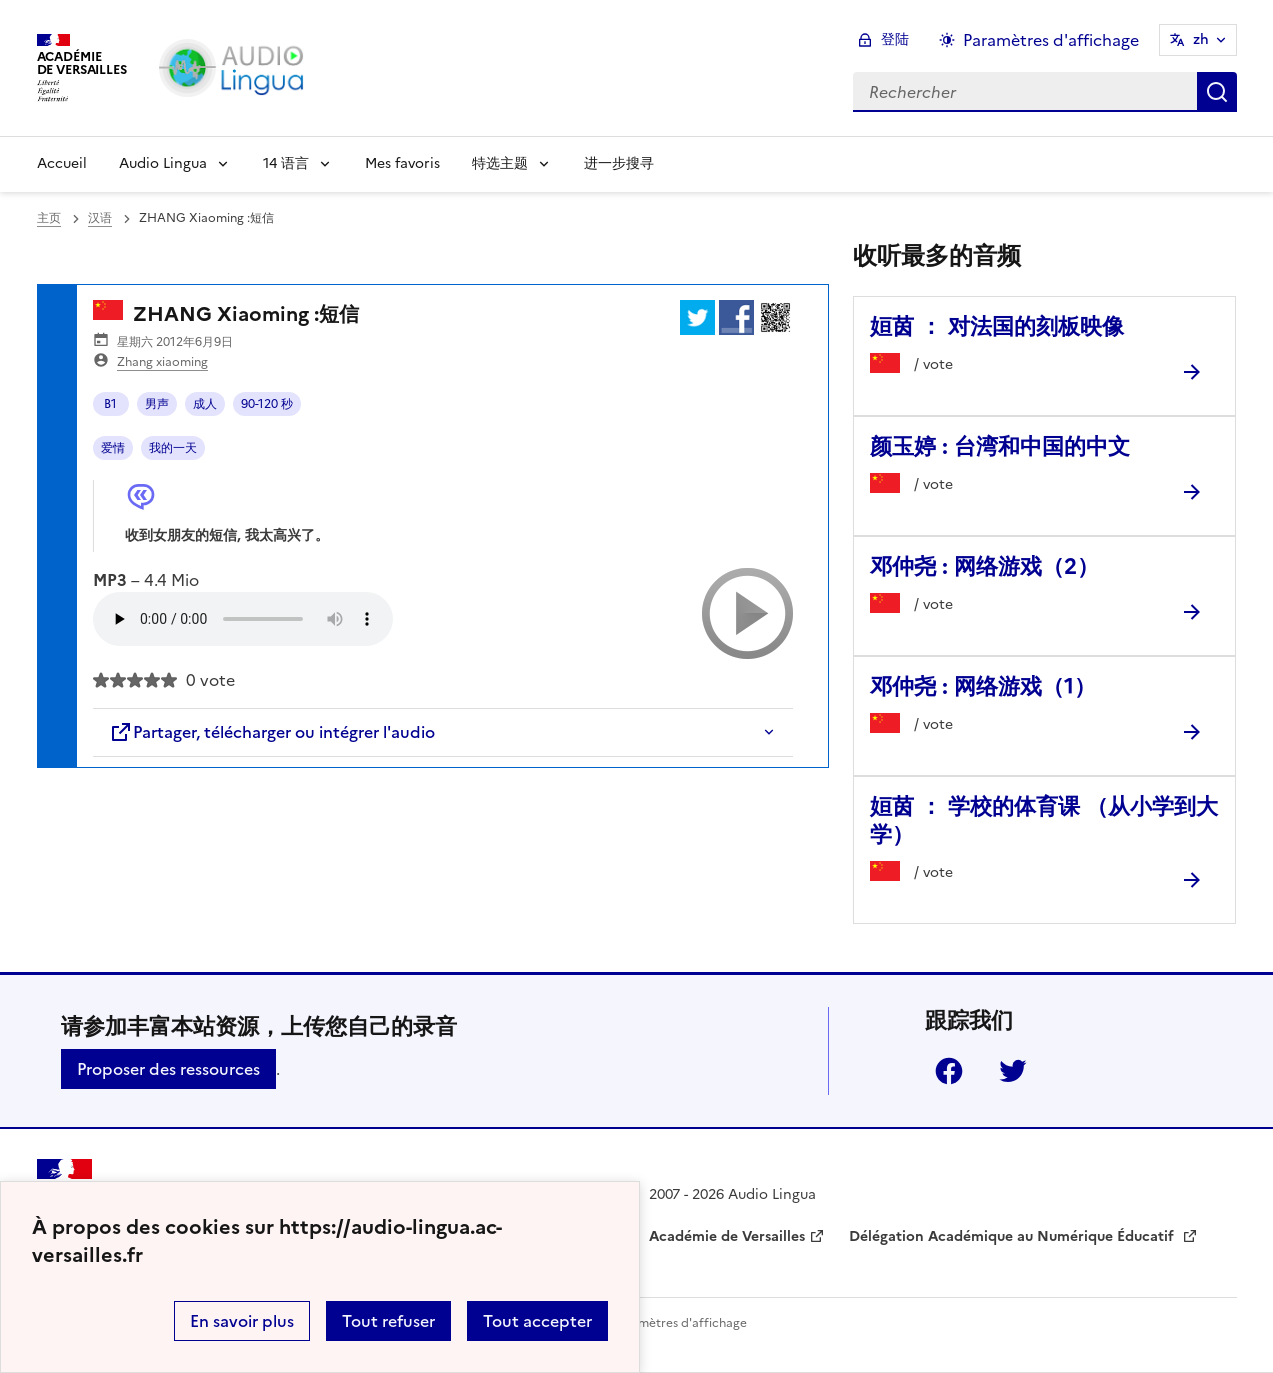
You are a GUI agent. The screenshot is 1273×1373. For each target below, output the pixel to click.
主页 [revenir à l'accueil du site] (49, 218)
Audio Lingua (163, 163)
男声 (157, 404)
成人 (205, 404)
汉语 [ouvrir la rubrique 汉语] (100, 218)
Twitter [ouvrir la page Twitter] (1013, 1071)
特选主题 (500, 163)
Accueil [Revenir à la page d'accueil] (62, 163)
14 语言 (286, 163)
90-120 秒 (267, 404)
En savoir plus (242, 1321)
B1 (110, 404)
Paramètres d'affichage (679, 1323)
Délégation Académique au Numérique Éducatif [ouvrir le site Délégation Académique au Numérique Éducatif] (1013, 1236)
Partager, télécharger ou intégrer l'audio (272, 732)
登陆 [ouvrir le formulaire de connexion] (895, 39)
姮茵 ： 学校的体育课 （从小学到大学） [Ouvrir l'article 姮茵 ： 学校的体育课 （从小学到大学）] (1044, 820)
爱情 (113, 448)
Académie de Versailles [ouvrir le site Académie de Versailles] (727, 1236)
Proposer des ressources (168, 1069)
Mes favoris (402, 163)
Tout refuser (388, 1321)
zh (1201, 39)
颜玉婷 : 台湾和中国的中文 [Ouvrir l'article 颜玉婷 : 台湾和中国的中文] (1000, 446)
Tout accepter (537, 1321)
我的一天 (173, 448)
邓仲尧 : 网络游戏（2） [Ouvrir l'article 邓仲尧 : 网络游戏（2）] (984, 566)
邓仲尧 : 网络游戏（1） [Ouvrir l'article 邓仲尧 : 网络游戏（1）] (983, 686)
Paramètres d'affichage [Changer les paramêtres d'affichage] (1051, 40)
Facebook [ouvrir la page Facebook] (949, 1071)
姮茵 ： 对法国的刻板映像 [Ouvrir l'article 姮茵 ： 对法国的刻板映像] (997, 326)
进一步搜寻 (619, 163)
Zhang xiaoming (162, 362)
